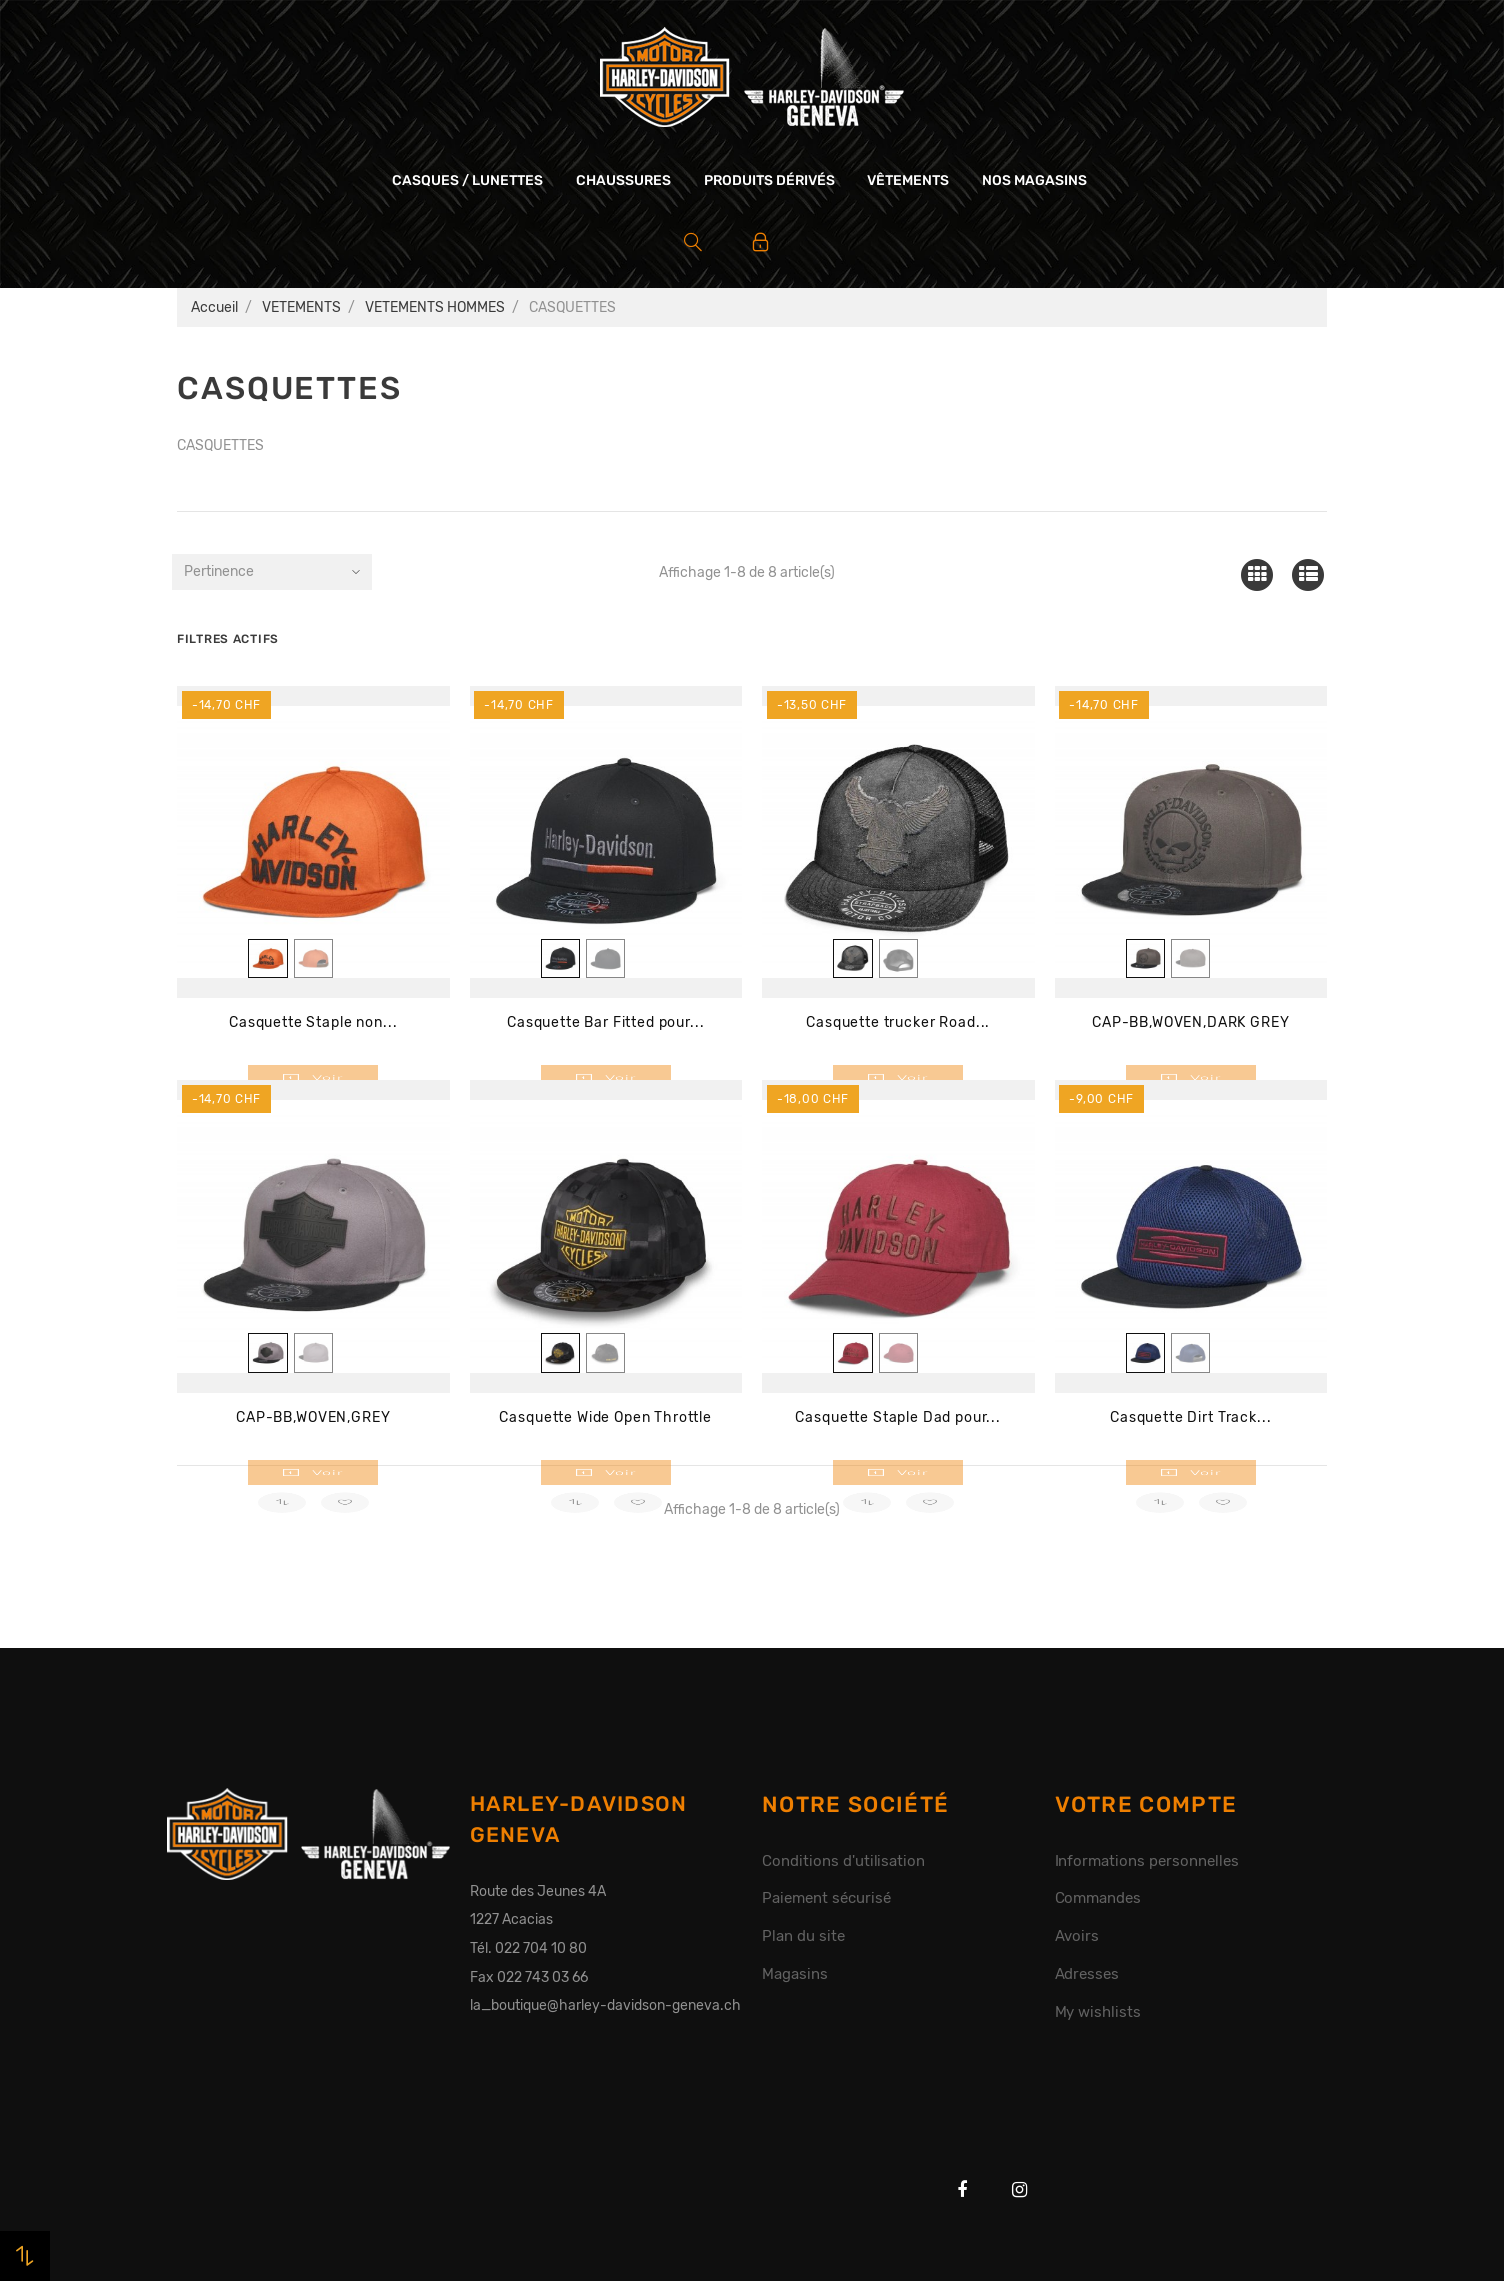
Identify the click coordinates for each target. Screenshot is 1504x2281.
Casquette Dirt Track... (1190, 1417)
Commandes (1098, 1898)
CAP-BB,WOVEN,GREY (313, 1417)
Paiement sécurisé (826, 1898)
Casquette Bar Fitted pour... (606, 1022)
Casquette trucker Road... (898, 1022)
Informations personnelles (1147, 1861)
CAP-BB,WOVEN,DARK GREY (1190, 1022)
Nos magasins (1034, 180)
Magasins (795, 1974)
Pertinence (219, 571)
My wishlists (1098, 2012)
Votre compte (1146, 1804)
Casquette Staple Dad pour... (898, 1417)
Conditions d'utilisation (843, 1861)
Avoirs (1077, 1936)
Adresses (1087, 1974)
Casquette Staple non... (313, 1022)
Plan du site (803, 1936)
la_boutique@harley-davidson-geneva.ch (605, 2005)
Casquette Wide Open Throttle (605, 1417)
